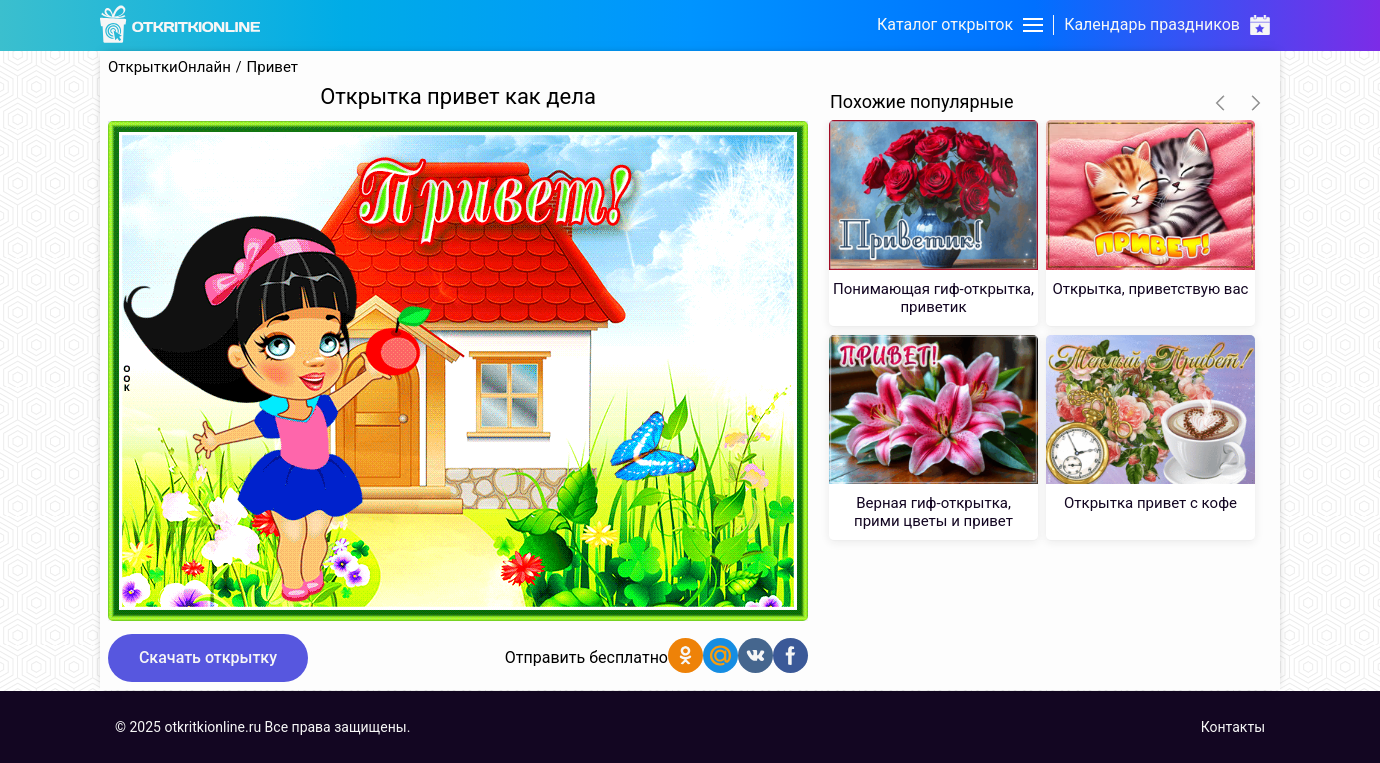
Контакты (1233, 727)
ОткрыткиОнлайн (169, 67)
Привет (272, 67)
